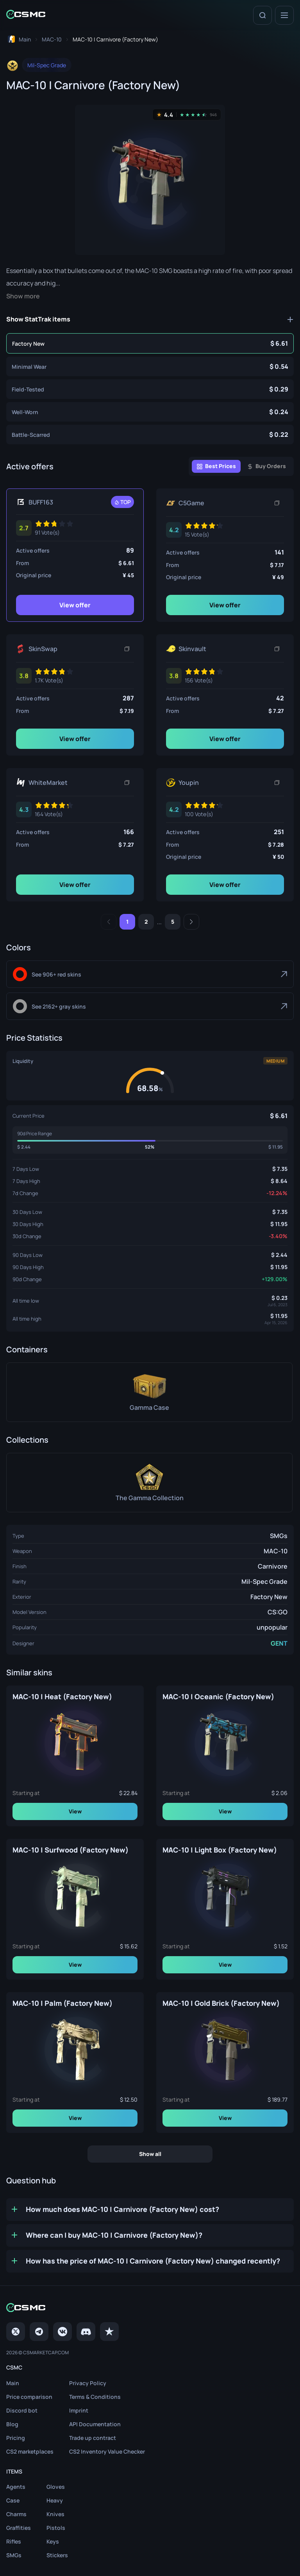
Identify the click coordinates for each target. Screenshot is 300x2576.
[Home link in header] (25, 15)
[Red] (150, 974)
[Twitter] (15, 2331)
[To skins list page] (52, 39)
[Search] (262, 15)
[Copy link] (277, 503)
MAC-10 (276, 1551)
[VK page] (62, 2331)
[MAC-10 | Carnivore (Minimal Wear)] (150, 366)
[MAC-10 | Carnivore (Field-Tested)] (150, 389)
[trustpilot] (109, 2331)
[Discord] (86, 2331)
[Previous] (108, 922)
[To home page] (18, 39)
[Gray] (150, 1006)
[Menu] (284, 15)
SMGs (279, 1535)
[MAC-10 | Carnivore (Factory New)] (150, 343)
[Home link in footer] (150, 2308)
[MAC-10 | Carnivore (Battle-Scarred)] (150, 434)
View (75, 1811)
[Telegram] (39, 2331)
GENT (279, 1643)
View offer (75, 605)
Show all (150, 2154)
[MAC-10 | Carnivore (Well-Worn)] (150, 412)
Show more (23, 296)
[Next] (191, 922)
